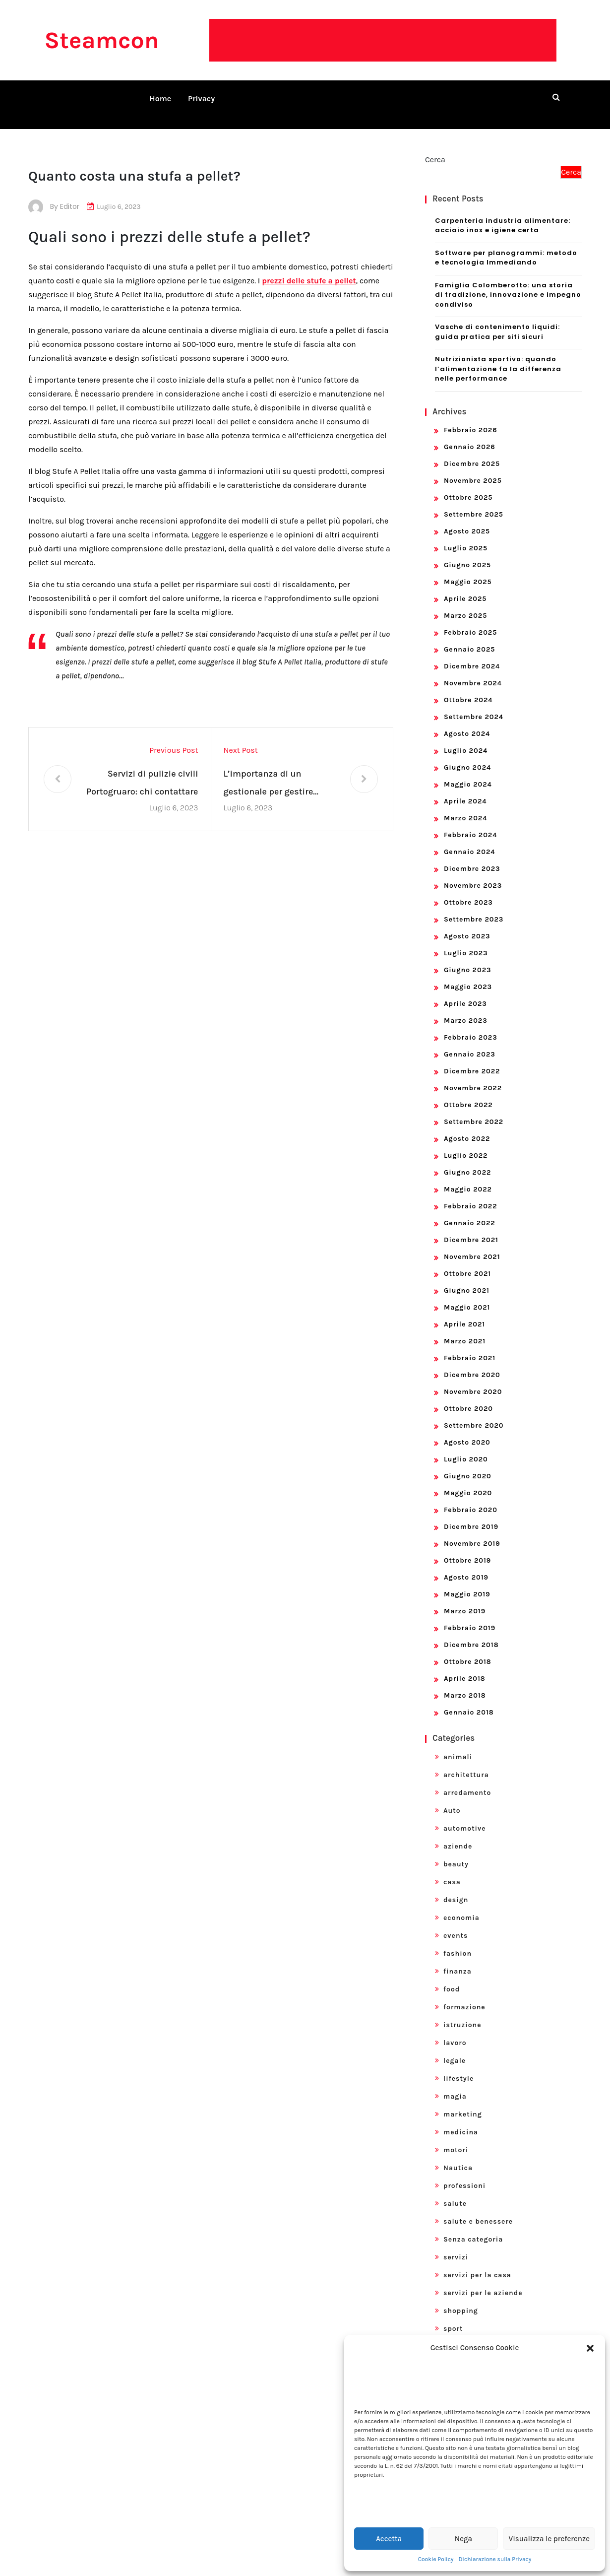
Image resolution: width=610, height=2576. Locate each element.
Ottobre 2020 (468, 1396)
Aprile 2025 (465, 587)
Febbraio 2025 (470, 620)
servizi (455, 2245)
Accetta (389, 2538)
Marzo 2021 (465, 1329)
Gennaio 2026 (469, 435)
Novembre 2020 (473, 1380)
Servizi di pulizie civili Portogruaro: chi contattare (142, 770)
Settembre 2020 (474, 1413)
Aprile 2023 (465, 992)
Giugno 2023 (467, 958)
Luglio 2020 (466, 1447)
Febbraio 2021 (469, 1346)
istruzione (462, 2013)
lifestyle (458, 2066)
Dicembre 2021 (471, 1228)
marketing (462, 2102)
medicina (460, 2120)
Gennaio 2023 (469, 1042)
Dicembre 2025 (472, 452)
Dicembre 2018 (471, 1633)
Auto (452, 1798)
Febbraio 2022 (470, 1194)
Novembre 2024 (473, 671)
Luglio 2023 (466, 941)
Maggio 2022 (468, 1177)
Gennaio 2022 (469, 1211)
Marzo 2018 (465, 1683)
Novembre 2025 (473, 468)
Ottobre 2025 (468, 485)
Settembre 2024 (473, 705)
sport (453, 2316)
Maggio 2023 (468, 975)
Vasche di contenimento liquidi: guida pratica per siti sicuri (497, 320)
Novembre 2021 (472, 1245)
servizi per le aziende (483, 2281)
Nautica (458, 2156)
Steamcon (101, 40)
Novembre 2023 (473, 873)
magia (455, 2084)
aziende (457, 1834)
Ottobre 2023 (468, 890)
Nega (463, 2538)
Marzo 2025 (465, 603)
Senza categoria (473, 2227)
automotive (464, 1816)
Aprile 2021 (464, 1312)
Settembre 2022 (473, 1110)
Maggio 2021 (467, 1295)
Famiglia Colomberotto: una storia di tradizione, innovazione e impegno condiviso (508, 282)
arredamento (467, 1781)
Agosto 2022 (467, 1127)
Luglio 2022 (466, 1143)
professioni (464, 2174)
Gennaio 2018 (469, 1700)
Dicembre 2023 (472, 857)
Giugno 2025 (467, 553)
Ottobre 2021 (467, 1261)
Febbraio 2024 (470, 823)
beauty (456, 1852)
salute (455, 2191)
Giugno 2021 (466, 1278)
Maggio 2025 (468, 570)
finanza (457, 1959)
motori (455, 2138)
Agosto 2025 (467, 519)
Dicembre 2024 (472, 654)
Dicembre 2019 (471, 1515)
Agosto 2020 (467, 1430)
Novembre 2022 (473, 1076)
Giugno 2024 (467, 755)
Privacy (201, 98)
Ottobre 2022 (468, 1093)
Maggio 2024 (468, 772)
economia (461, 1906)
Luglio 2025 (466, 536)
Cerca (435, 147)
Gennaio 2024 (469, 840)
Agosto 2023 (467, 924)
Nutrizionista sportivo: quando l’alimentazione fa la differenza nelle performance (498, 356)
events (455, 1923)
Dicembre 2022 (472, 1059)
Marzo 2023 (466, 1008)
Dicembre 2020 (472, 1363)
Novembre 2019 (472, 1531)
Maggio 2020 (468, 1481)
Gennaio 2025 (469, 637)
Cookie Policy (436, 2559)
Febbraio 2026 (470, 418)
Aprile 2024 (465, 789)
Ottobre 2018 (467, 1650)
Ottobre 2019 (467, 1548)
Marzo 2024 (465, 806)
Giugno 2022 (467, 1160)
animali (457, 1745)
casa (452, 1870)
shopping (460, 2299)
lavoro (455, 2031)
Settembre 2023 (473, 907)
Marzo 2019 (465, 1599)
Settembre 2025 (473, 502)
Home (161, 98)
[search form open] (556, 97)
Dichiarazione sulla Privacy (494, 2559)
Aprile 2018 (465, 1666)
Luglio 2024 (466, 738)
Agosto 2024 (467, 722)
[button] (590, 2348)
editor (69, 194)
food (451, 1977)
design (455, 1888)
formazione (464, 1995)
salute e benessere (478, 2209)
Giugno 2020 (467, 1464)
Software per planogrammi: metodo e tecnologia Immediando (506, 246)
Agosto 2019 (466, 1565)
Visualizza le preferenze (549, 2538)
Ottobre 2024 (468, 688)
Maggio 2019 (467, 1582)
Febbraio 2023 (470, 1025)
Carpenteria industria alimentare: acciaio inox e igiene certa (502, 213)
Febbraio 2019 (469, 1616)
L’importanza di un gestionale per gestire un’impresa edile (268, 772)
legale (454, 2049)
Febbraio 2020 (470, 1498)
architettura (466, 1763)
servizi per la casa (477, 2263)
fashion (457, 1941)
